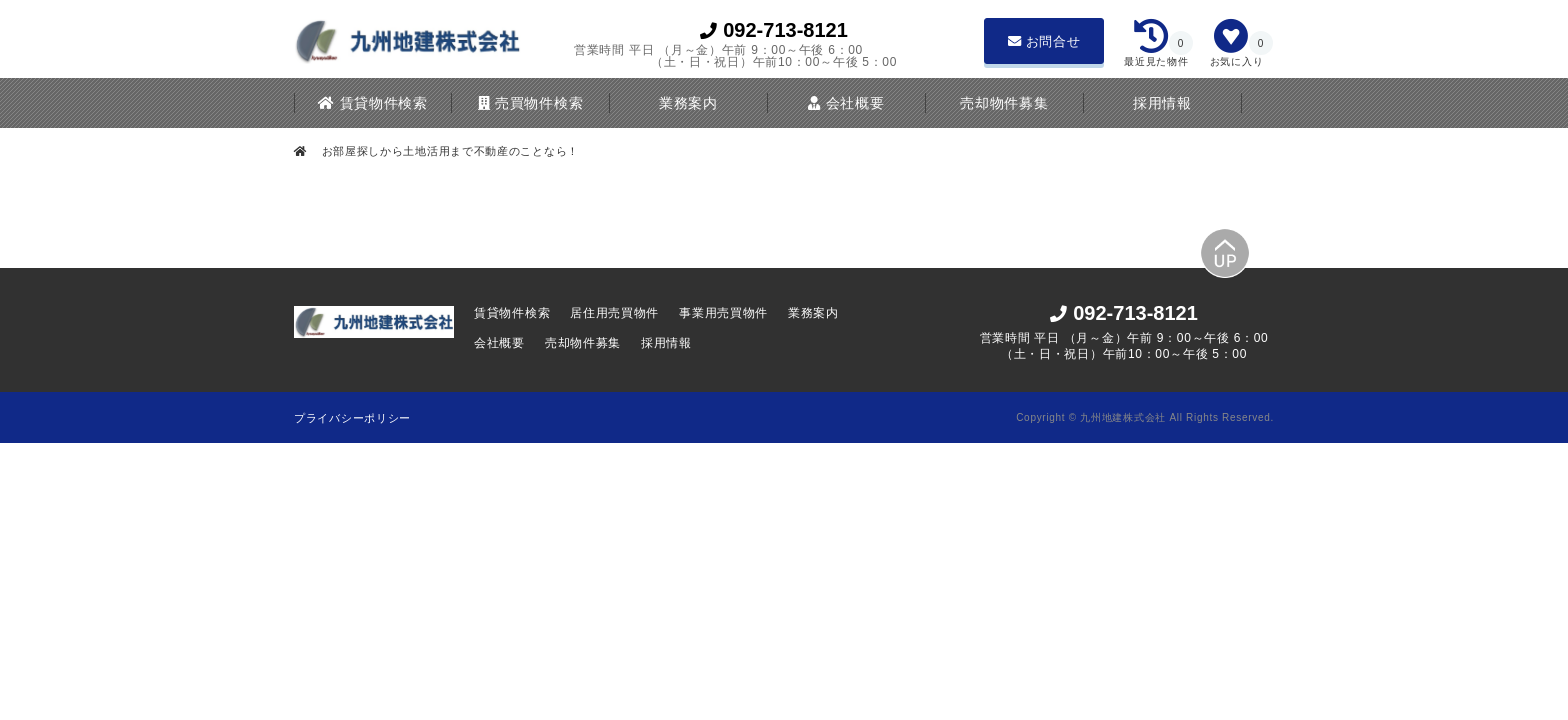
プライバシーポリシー (352, 418)
